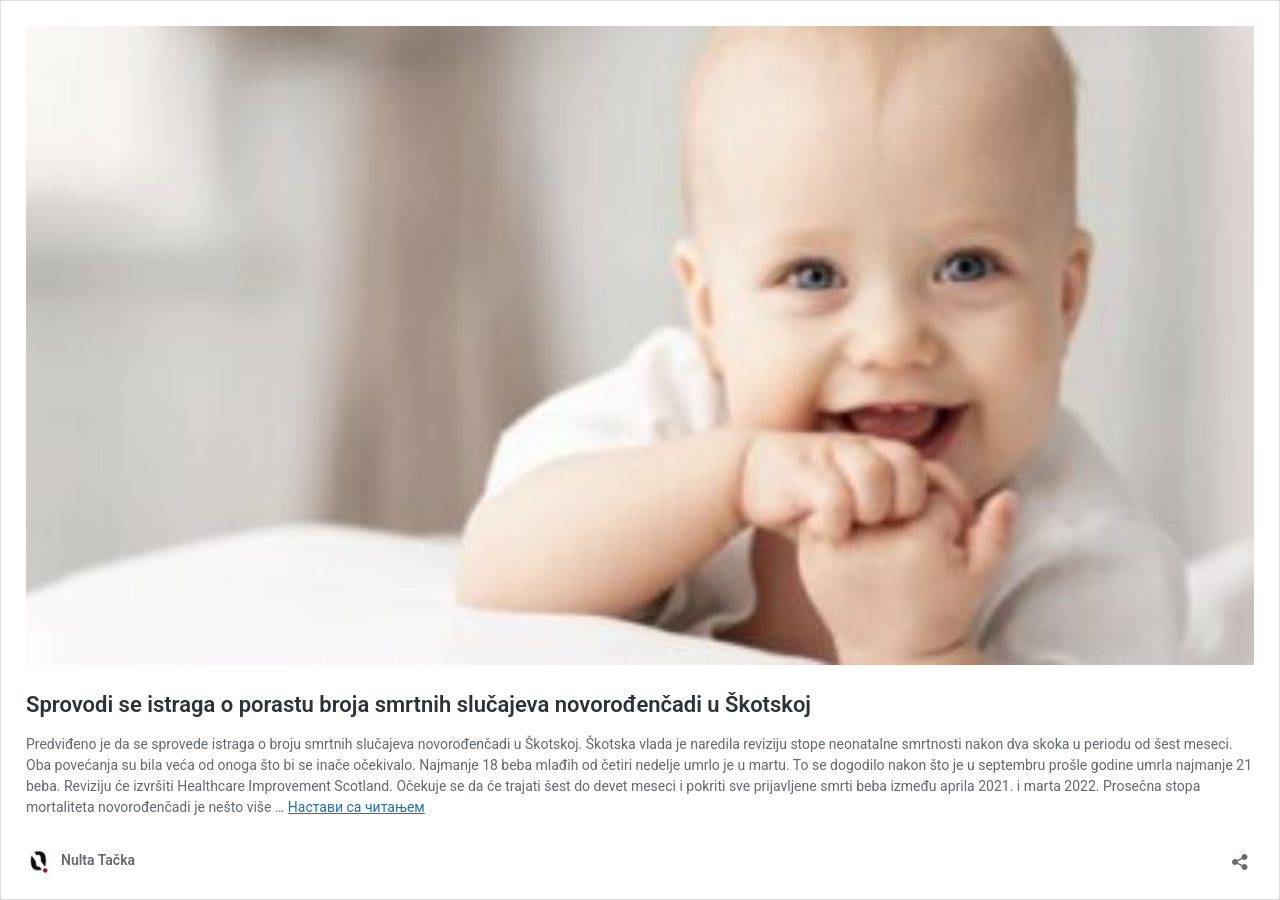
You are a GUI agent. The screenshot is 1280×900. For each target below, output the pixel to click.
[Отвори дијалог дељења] (1240, 855)
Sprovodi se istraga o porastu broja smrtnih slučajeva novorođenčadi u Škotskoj (418, 704)
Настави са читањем (356, 807)
